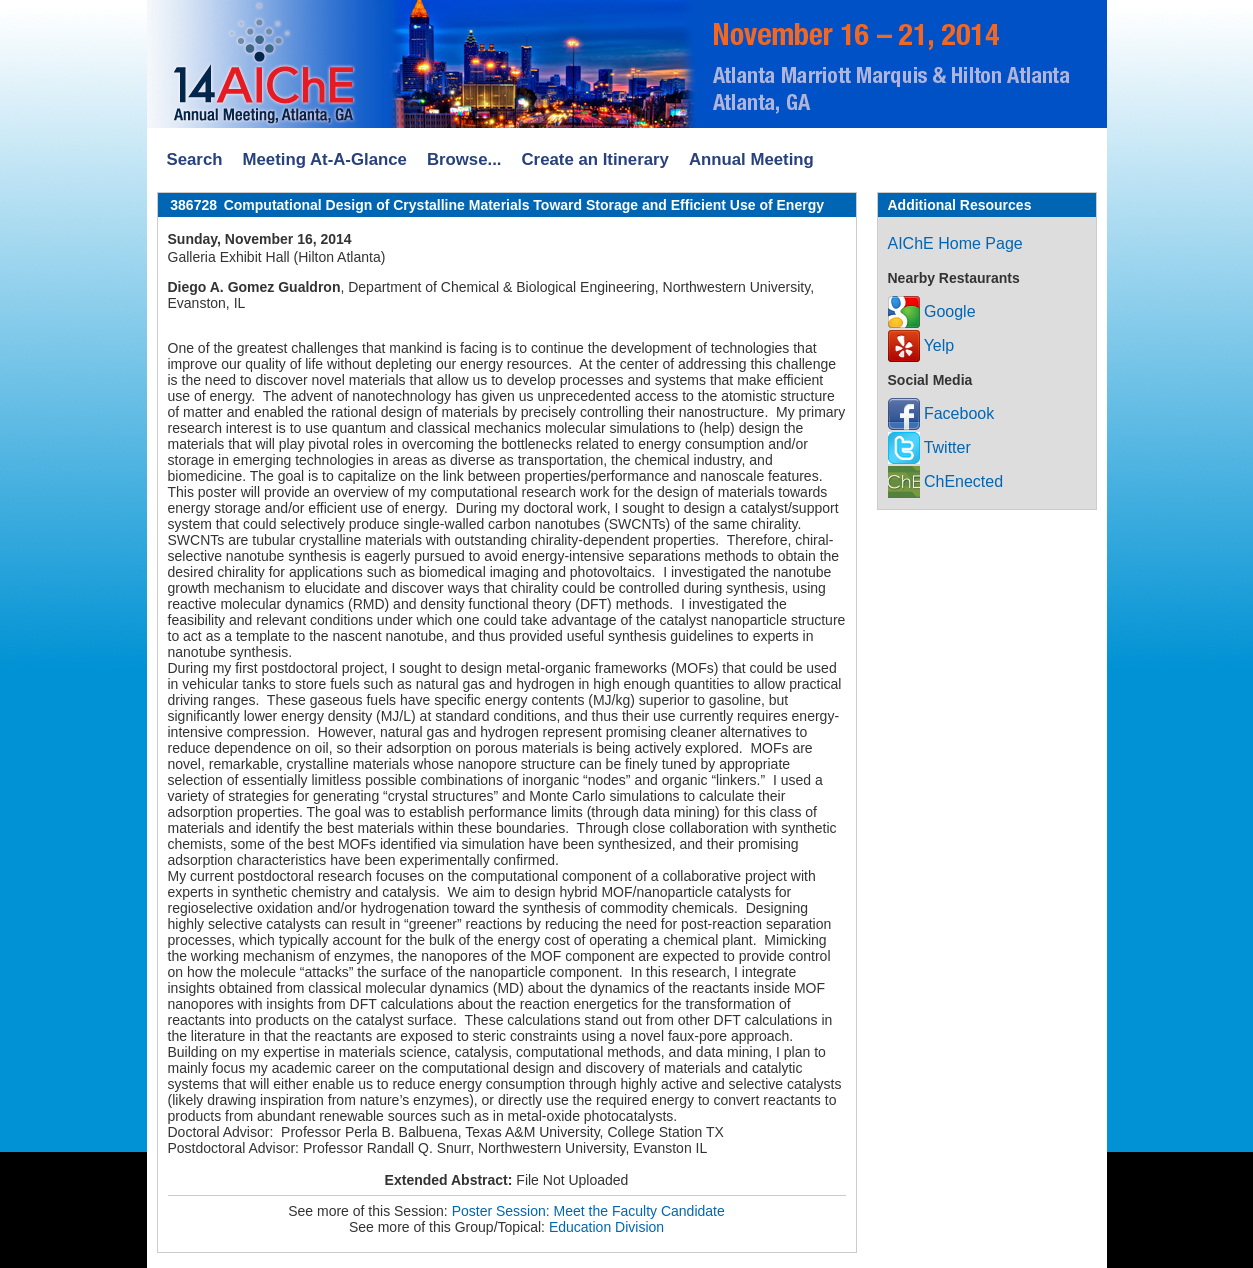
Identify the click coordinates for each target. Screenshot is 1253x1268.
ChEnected (946, 481)
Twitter (929, 447)
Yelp (921, 345)
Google (932, 311)
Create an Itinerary (595, 159)
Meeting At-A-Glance (324, 159)
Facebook (941, 413)
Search (195, 159)
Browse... (464, 159)
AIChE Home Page (955, 243)
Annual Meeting (751, 159)
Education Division (606, 1227)
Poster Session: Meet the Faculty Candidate (588, 1211)
